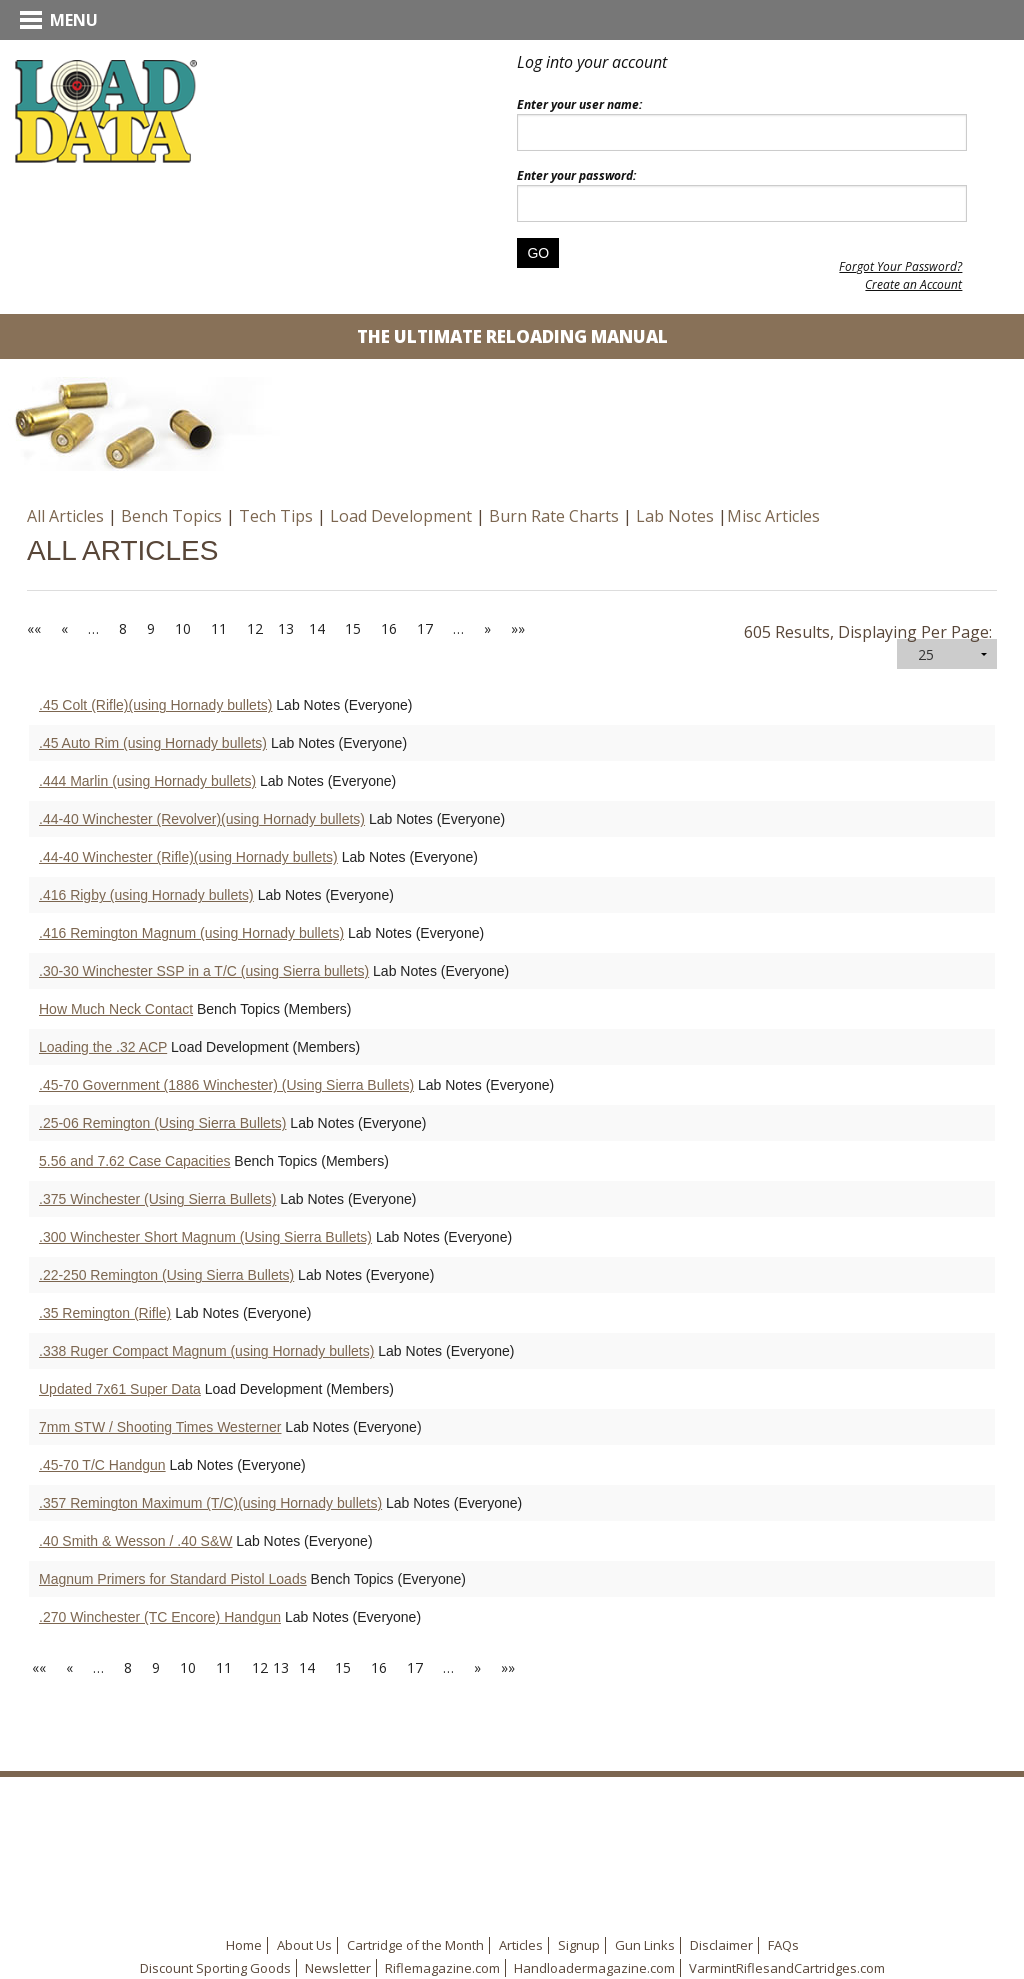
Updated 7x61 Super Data (120, 1389)
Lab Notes (675, 516)
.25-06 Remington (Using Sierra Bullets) (162, 1123)
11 (219, 628)
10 (183, 628)
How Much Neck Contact (116, 1009)
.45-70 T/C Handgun (102, 1465)
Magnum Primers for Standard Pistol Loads (173, 1579)
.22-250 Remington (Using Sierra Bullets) (166, 1275)
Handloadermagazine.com (594, 1968)
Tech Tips (276, 516)
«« (34, 628)
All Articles (65, 516)
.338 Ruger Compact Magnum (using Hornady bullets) (206, 1351)
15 (353, 628)
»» (518, 628)
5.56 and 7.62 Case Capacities (134, 1161)
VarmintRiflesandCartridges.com (787, 1968)
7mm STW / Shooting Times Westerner (160, 1427)
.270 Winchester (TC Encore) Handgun (160, 1617)
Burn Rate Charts (554, 516)
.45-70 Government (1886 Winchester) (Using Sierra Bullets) (226, 1085)
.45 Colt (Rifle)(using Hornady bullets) (155, 705)
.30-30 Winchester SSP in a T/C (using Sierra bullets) (204, 971)
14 (317, 628)
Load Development (401, 516)
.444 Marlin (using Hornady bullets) (147, 781)
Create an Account (913, 284)
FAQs (783, 1945)
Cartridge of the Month (415, 1945)
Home (244, 1945)
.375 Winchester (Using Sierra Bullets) (157, 1199)
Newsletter (338, 1968)
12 (255, 628)
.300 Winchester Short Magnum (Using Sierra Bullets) (205, 1237)
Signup (579, 1945)
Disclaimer (721, 1945)
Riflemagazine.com (442, 1968)
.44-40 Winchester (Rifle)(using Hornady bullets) (188, 857)
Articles (521, 1945)
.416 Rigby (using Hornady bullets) (146, 895)
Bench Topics (171, 516)
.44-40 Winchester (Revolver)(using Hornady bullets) (202, 819)
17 (425, 628)
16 (389, 628)
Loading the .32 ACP (103, 1047)
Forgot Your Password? (900, 266)
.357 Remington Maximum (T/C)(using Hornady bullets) (210, 1503)
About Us (304, 1945)
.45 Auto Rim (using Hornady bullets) (153, 743)
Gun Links (645, 1945)
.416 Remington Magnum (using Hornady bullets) (191, 933)
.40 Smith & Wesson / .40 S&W (135, 1541)
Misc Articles (773, 516)
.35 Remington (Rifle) (105, 1313)
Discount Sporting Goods (215, 1968)
